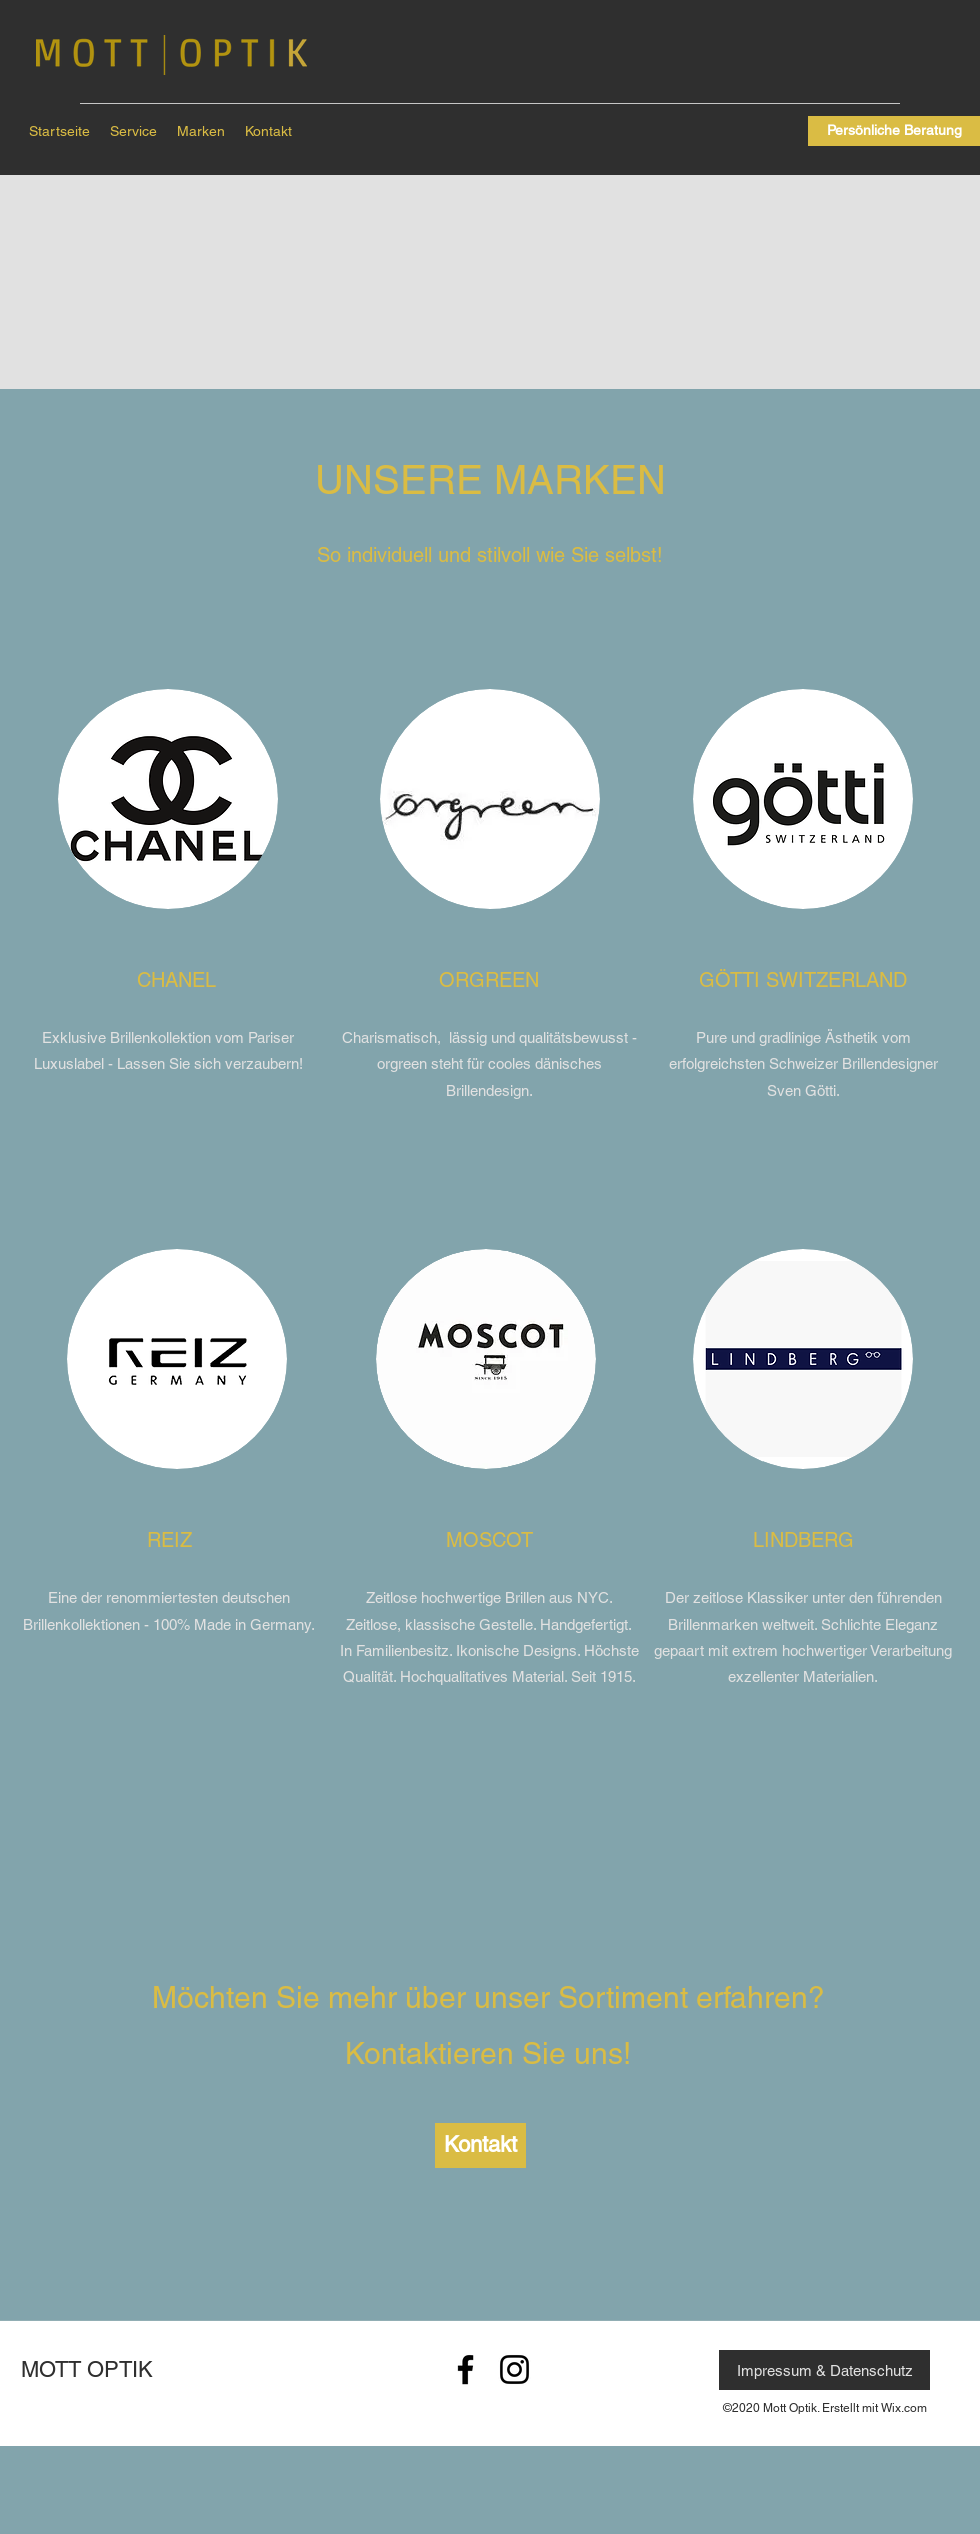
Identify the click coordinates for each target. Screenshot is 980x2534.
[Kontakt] (480, 2145)
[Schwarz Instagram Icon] (514, 2369)
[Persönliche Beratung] (894, 131)
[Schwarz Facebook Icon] (465, 2369)
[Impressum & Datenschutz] (824, 2370)
